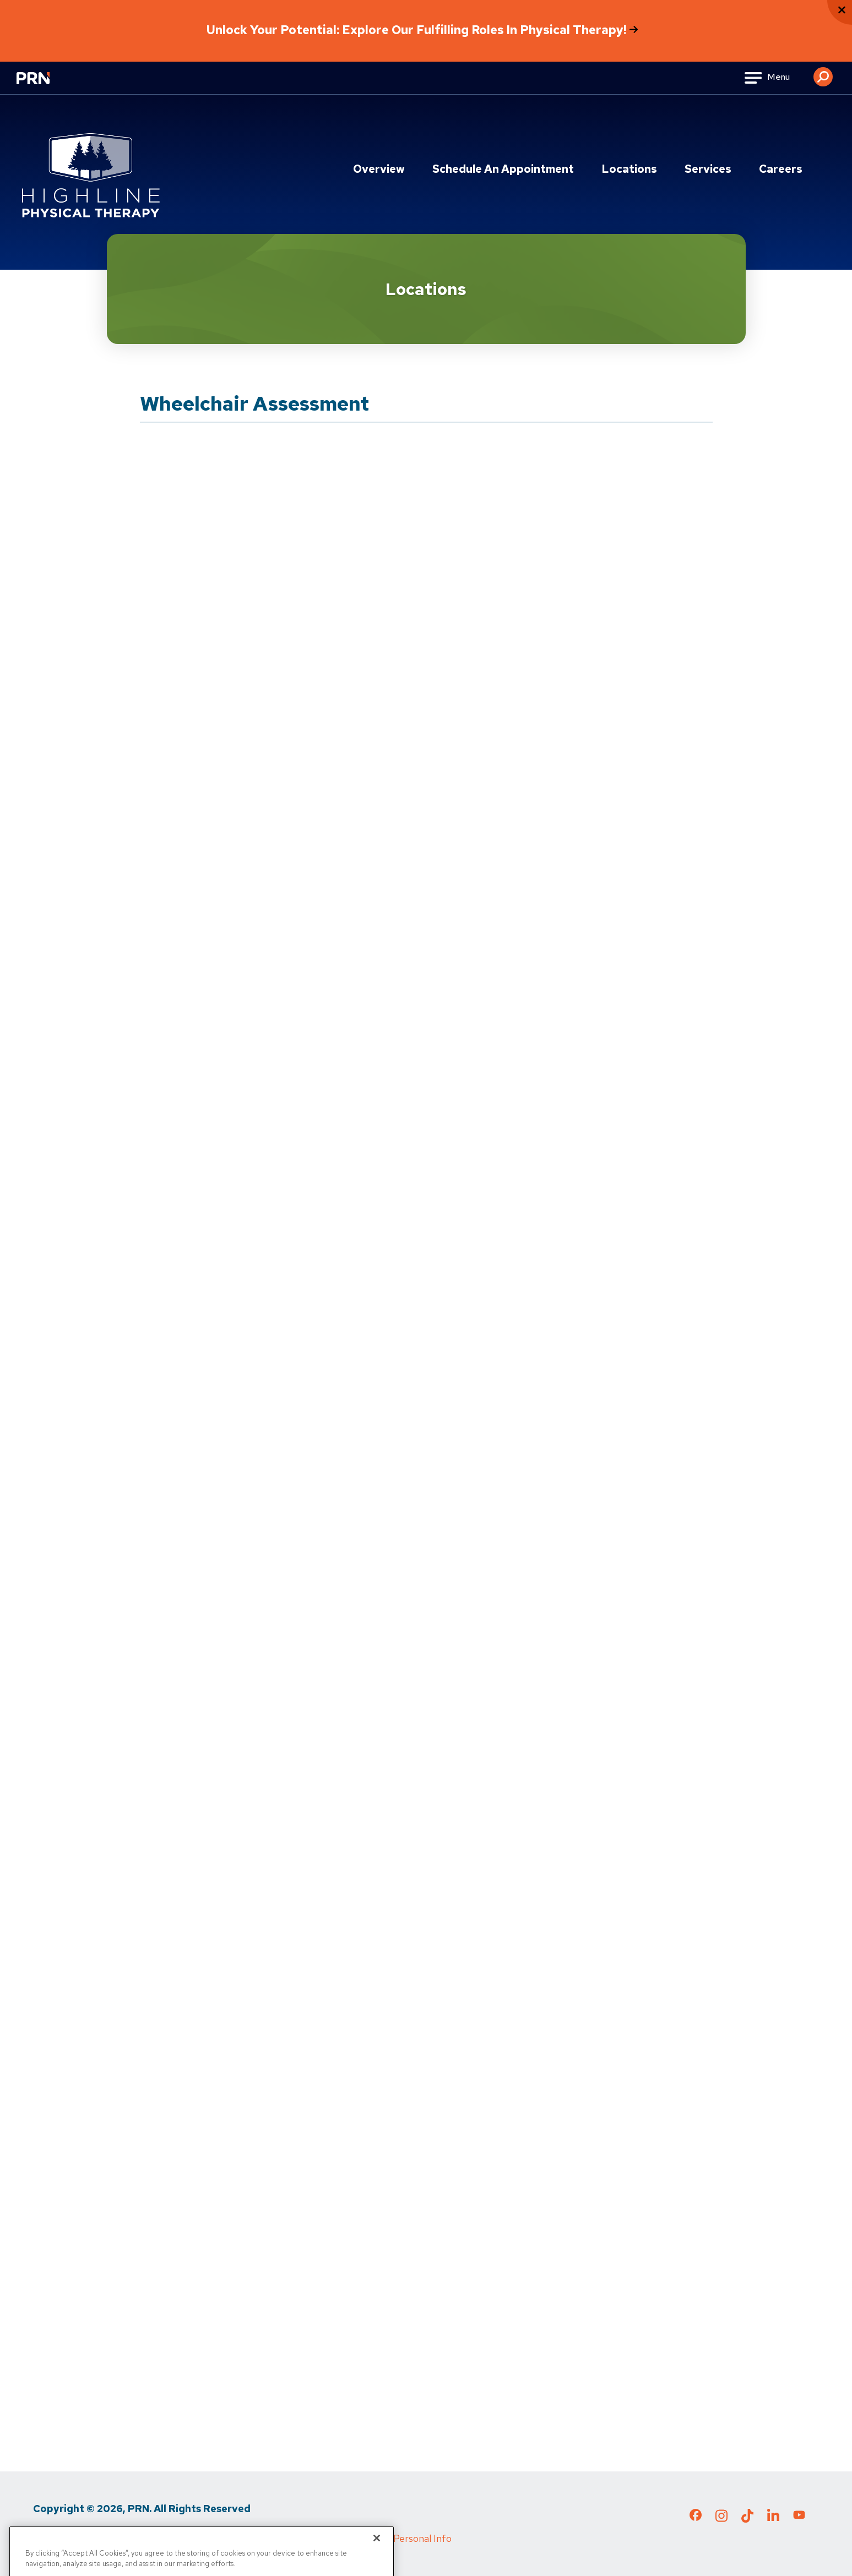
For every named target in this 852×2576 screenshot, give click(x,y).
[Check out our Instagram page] (721, 2519)
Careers (780, 169)
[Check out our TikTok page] (747, 2519)
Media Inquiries (215, 2538)
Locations (629, 169)
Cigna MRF (286, 2538)
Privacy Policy (63, 2538)
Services (708, 169)
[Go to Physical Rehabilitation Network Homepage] (47, 85)
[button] (823, 72)
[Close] (377, 2552)
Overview (379, 169)
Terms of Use (138, 2538)
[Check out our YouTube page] (799, 2516)
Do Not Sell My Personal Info (388, 2538)
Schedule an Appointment (503, 169)
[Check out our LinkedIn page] (773, 2519)
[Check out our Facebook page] (696, 2517)
